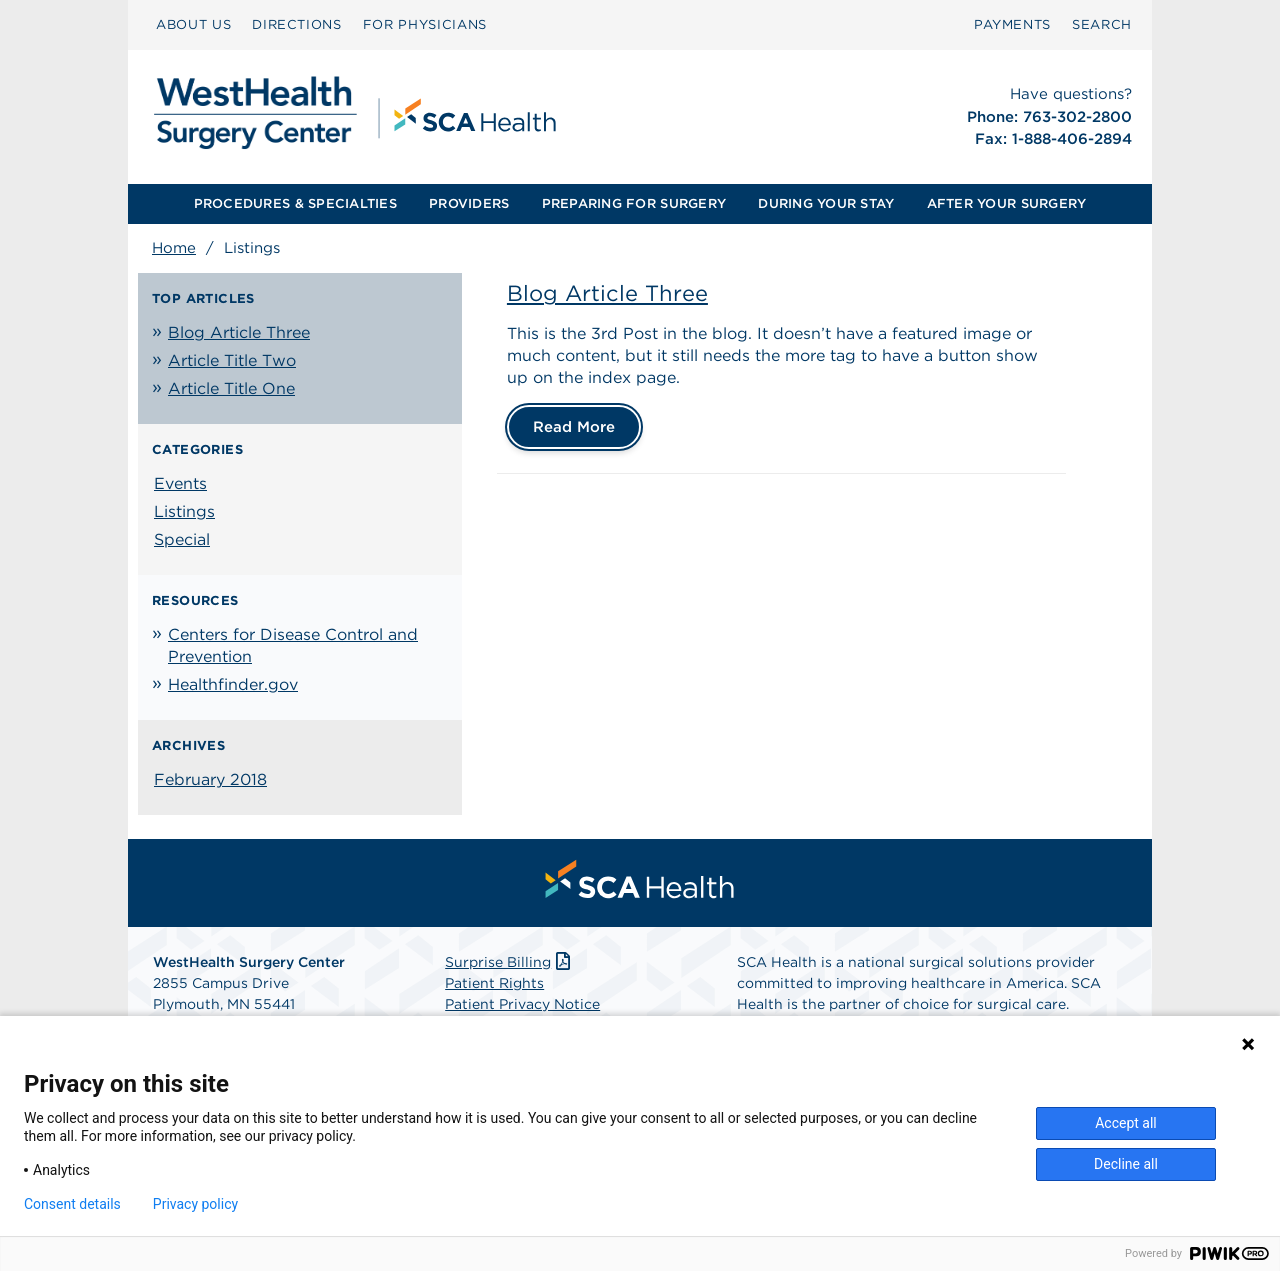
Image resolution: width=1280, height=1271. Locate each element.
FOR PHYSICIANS (425, 24)
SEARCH (1102, 24)
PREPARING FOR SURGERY (634, 203)
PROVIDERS (469, 203)
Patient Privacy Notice (522, 1004)
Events (180, 483)
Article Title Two (232, 360)
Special (182, 539)
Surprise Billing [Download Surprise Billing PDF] (509, 962)
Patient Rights (494, 983)
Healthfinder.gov (233, 684)
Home (174, 248)
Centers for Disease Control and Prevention (293, 645)
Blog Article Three (239, 332)
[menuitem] (193, 25)
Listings (184, 511)
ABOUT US (193, 24)
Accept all (1126, 1123)
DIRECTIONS (297, 24)
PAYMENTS (1012, 24)
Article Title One (231, 388)
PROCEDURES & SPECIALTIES (295, 203)
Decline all (1126, 1164)
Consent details (72, 1204)
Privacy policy (195, 1204)
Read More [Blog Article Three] (574, 427)
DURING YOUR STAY (826, 203)
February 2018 (210, 779)
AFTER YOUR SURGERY (1007, 203)
